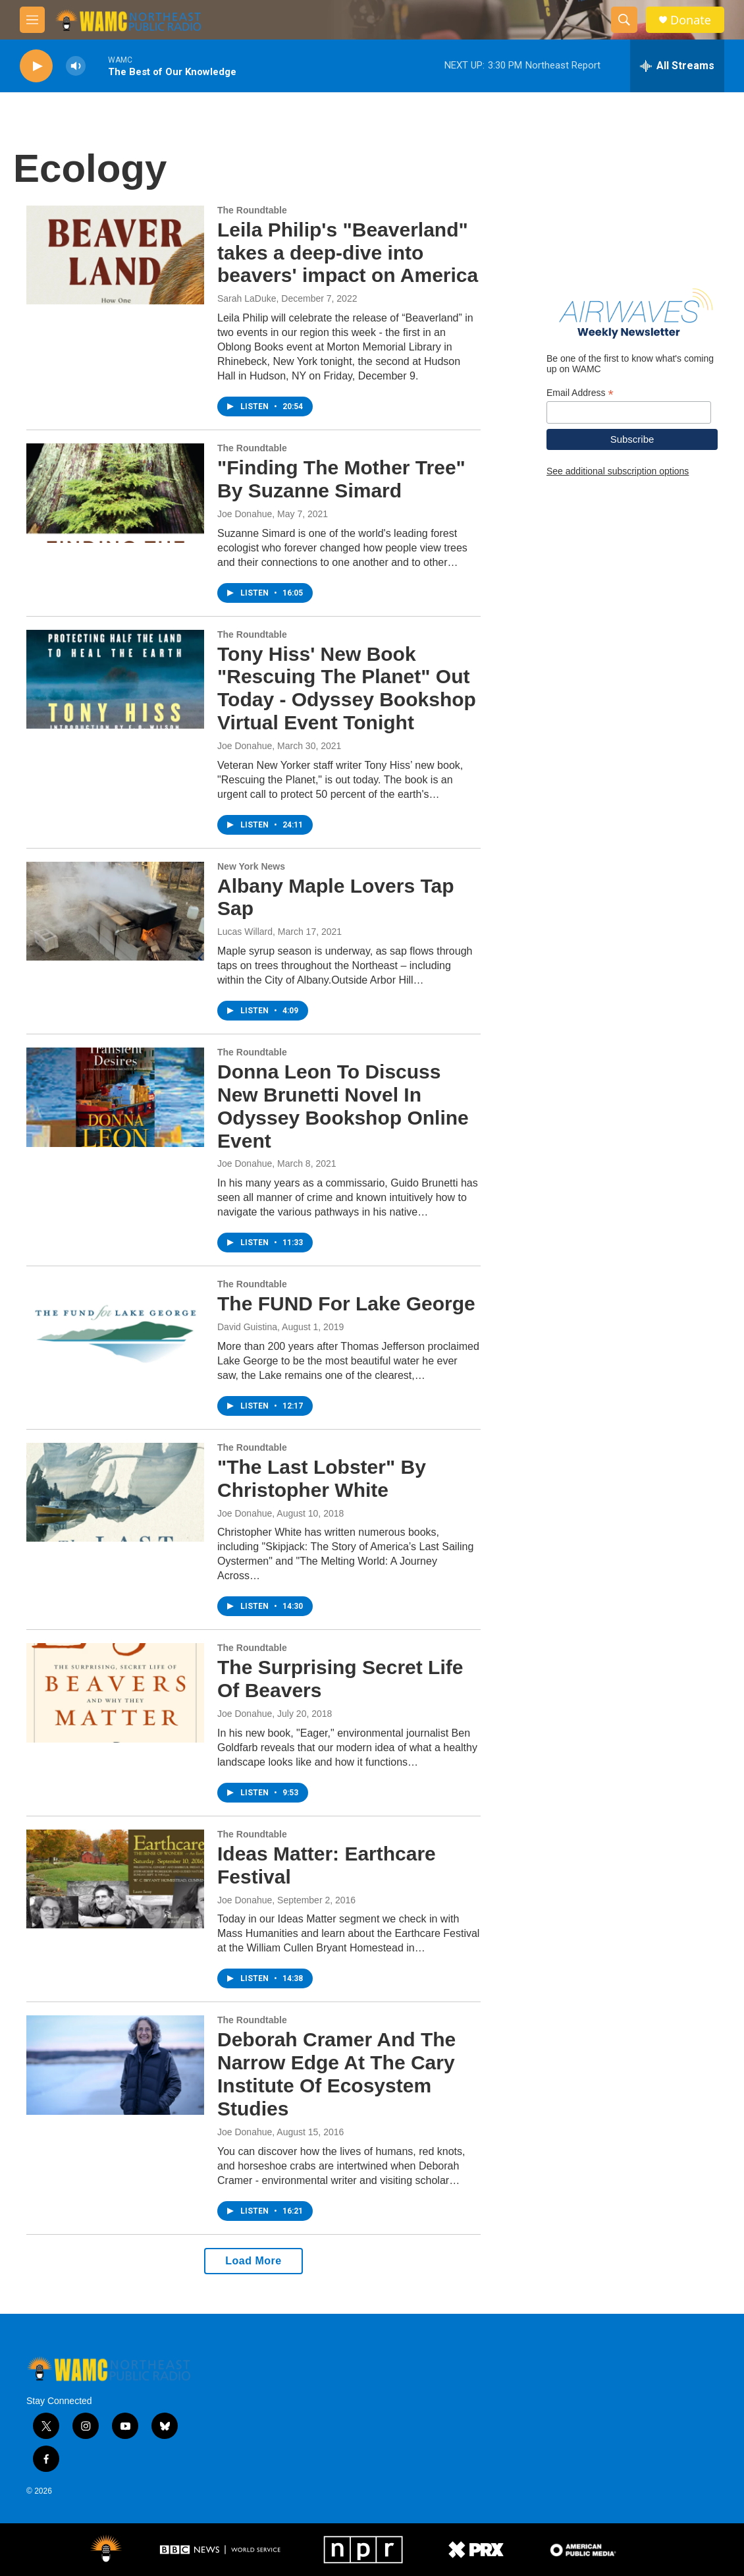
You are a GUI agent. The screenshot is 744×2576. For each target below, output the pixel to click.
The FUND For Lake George (346, 1303)
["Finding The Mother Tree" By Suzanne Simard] (115, 492)
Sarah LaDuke (247, 298)
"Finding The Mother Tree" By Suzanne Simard (341, 479)
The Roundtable (252, 210)
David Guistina (247, 1327)
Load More (253, 2260)
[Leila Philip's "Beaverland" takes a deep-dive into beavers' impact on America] (115, 255)
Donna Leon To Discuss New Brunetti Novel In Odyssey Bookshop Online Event (343, 1106)
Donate (690, 20)
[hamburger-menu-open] (32, 20)
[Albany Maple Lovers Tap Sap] (115, 911)
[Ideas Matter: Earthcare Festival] (115, 1879)
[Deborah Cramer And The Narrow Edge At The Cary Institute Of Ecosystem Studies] (115, 2064)
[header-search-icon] (624, 20)
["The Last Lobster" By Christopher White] (115, 1492)
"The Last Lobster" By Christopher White (321, 1478)
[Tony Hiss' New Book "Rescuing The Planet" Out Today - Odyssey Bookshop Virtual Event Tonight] (115, 679)
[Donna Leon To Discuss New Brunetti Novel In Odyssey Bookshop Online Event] (115, 1097)
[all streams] (677, 66)
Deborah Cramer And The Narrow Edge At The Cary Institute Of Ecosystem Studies (336, 2074)
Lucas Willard (245, 931)
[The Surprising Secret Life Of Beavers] (115, 1692)
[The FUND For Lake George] (115, 1328)
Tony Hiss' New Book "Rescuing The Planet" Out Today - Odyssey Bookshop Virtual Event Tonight (346, 688)
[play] (36, 66)
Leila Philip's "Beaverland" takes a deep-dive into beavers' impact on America (347, 253)
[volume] (76, 66)
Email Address (580, 393)
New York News (251, 866)
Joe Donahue (244, 514)
